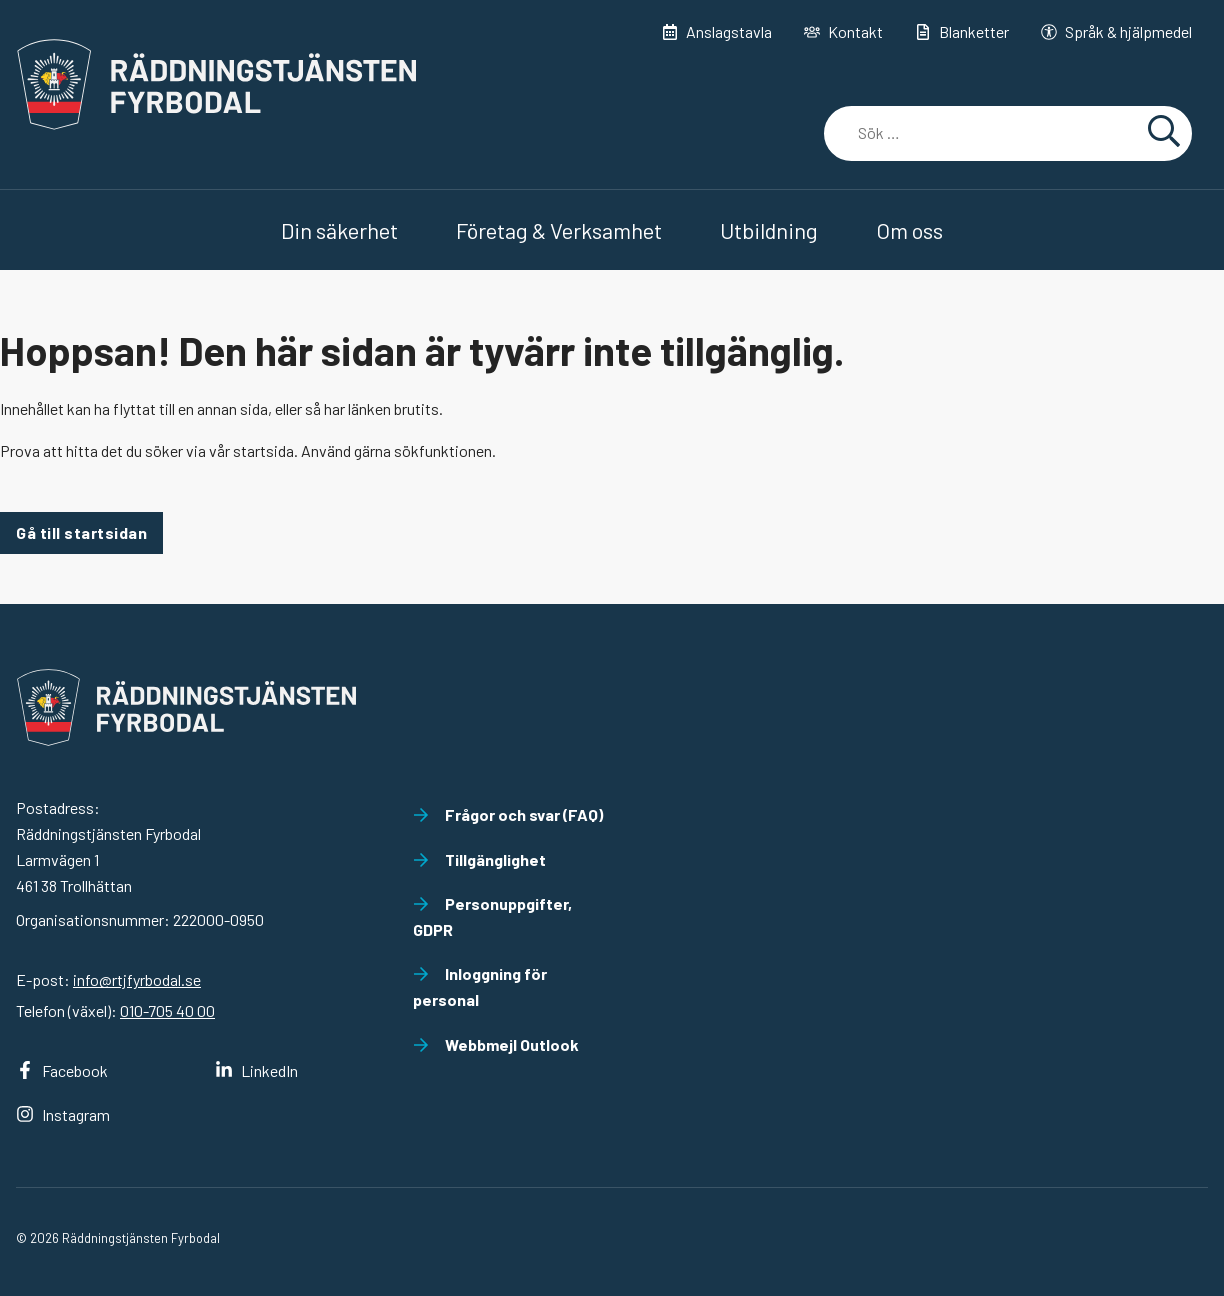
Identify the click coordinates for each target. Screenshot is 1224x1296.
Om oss (909, 230)
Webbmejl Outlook (496, 1044)
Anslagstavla (717, 31)
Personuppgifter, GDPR (492, 916)
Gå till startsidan (81, 532)
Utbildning (769, 230)
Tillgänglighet (479, 859)
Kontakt (843, 31)
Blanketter (962, 31)
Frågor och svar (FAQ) (508, 814)
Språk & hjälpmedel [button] (1116, 31)
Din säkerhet (339, 230)
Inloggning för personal (480, 986)
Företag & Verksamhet (559, 230)
